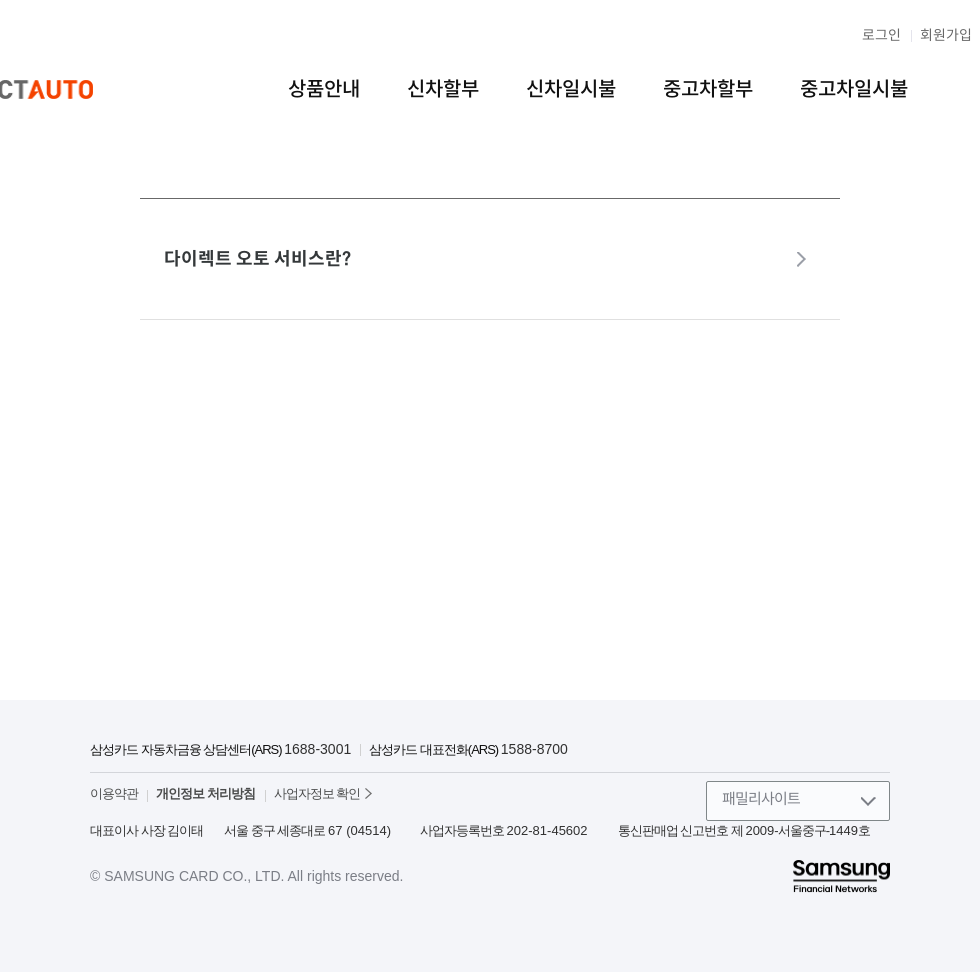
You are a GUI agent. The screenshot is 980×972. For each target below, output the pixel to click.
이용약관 (114, 793)
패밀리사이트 (761, 798)
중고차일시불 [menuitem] (854, 89)
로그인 (881, 35)
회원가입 (946, 35)
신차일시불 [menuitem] (571, 89)
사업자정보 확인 (317, 793)
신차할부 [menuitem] (443, 89)
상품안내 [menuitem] (324, 89)
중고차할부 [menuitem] (708, 89)
